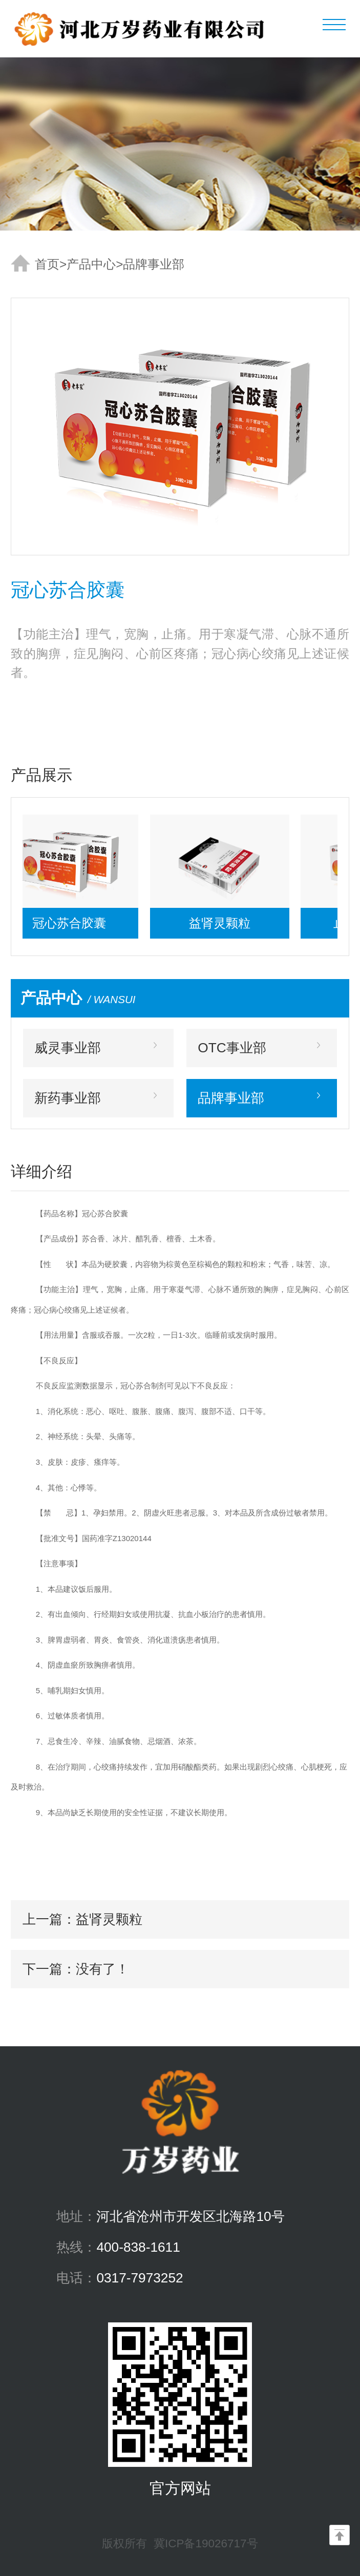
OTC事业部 (232, 1047)
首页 (47, 264)
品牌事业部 (153, 264)
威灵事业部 (67, 1047)
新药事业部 (67, 1098)
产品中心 (91, 264)
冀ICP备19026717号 (206, 2543)
